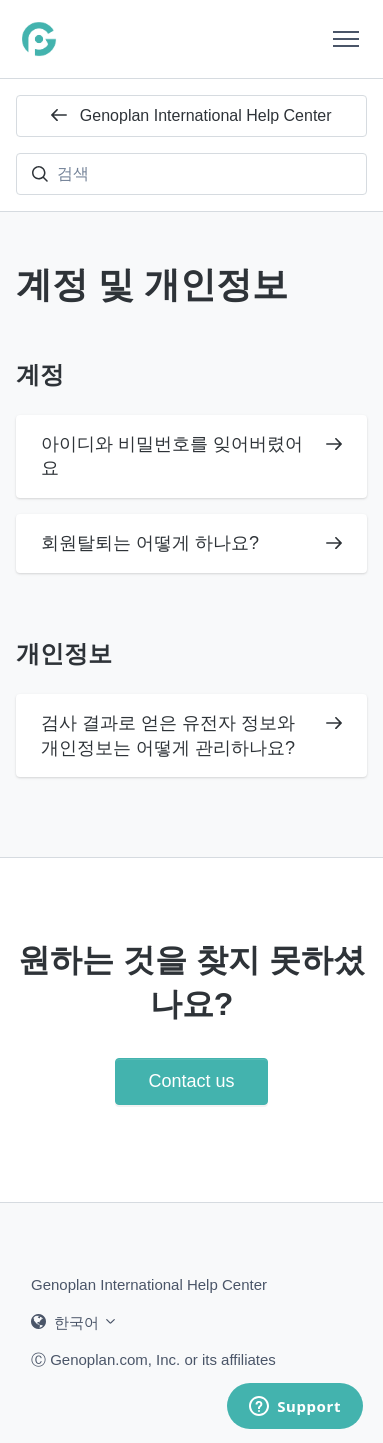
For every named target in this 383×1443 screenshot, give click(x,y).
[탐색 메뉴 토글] (346, 39)
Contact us (191, 1081)
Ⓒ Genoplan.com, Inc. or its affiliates (153, 1358)
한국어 (74, 1322)
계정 (40, 374)
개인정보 (64, 653)
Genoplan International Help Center (191, 115)
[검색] (191, 174)
